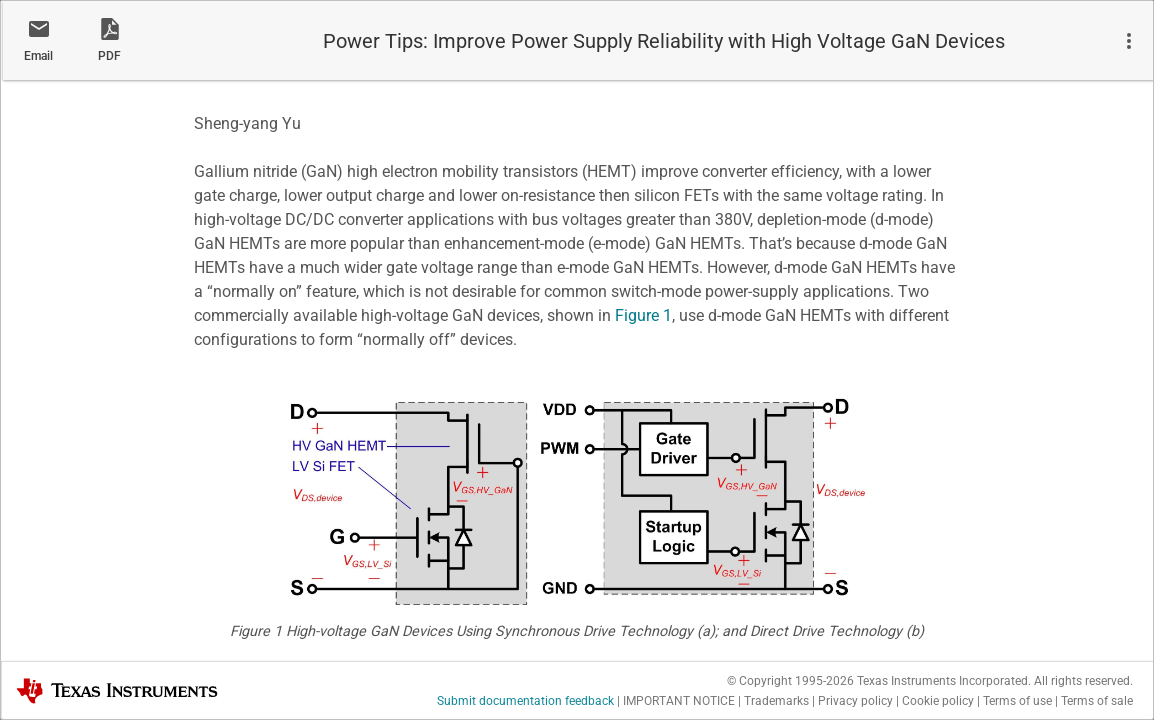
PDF (109, 56)
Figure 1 (643, 315)
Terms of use (1017, 701)
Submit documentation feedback (525, 701)
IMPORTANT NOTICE (679, 701)
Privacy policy (855, 701)
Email (38, 56)
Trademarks (776, 701)
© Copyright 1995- (790, 681)
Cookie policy (938, 701)
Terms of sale (1097, 701)
